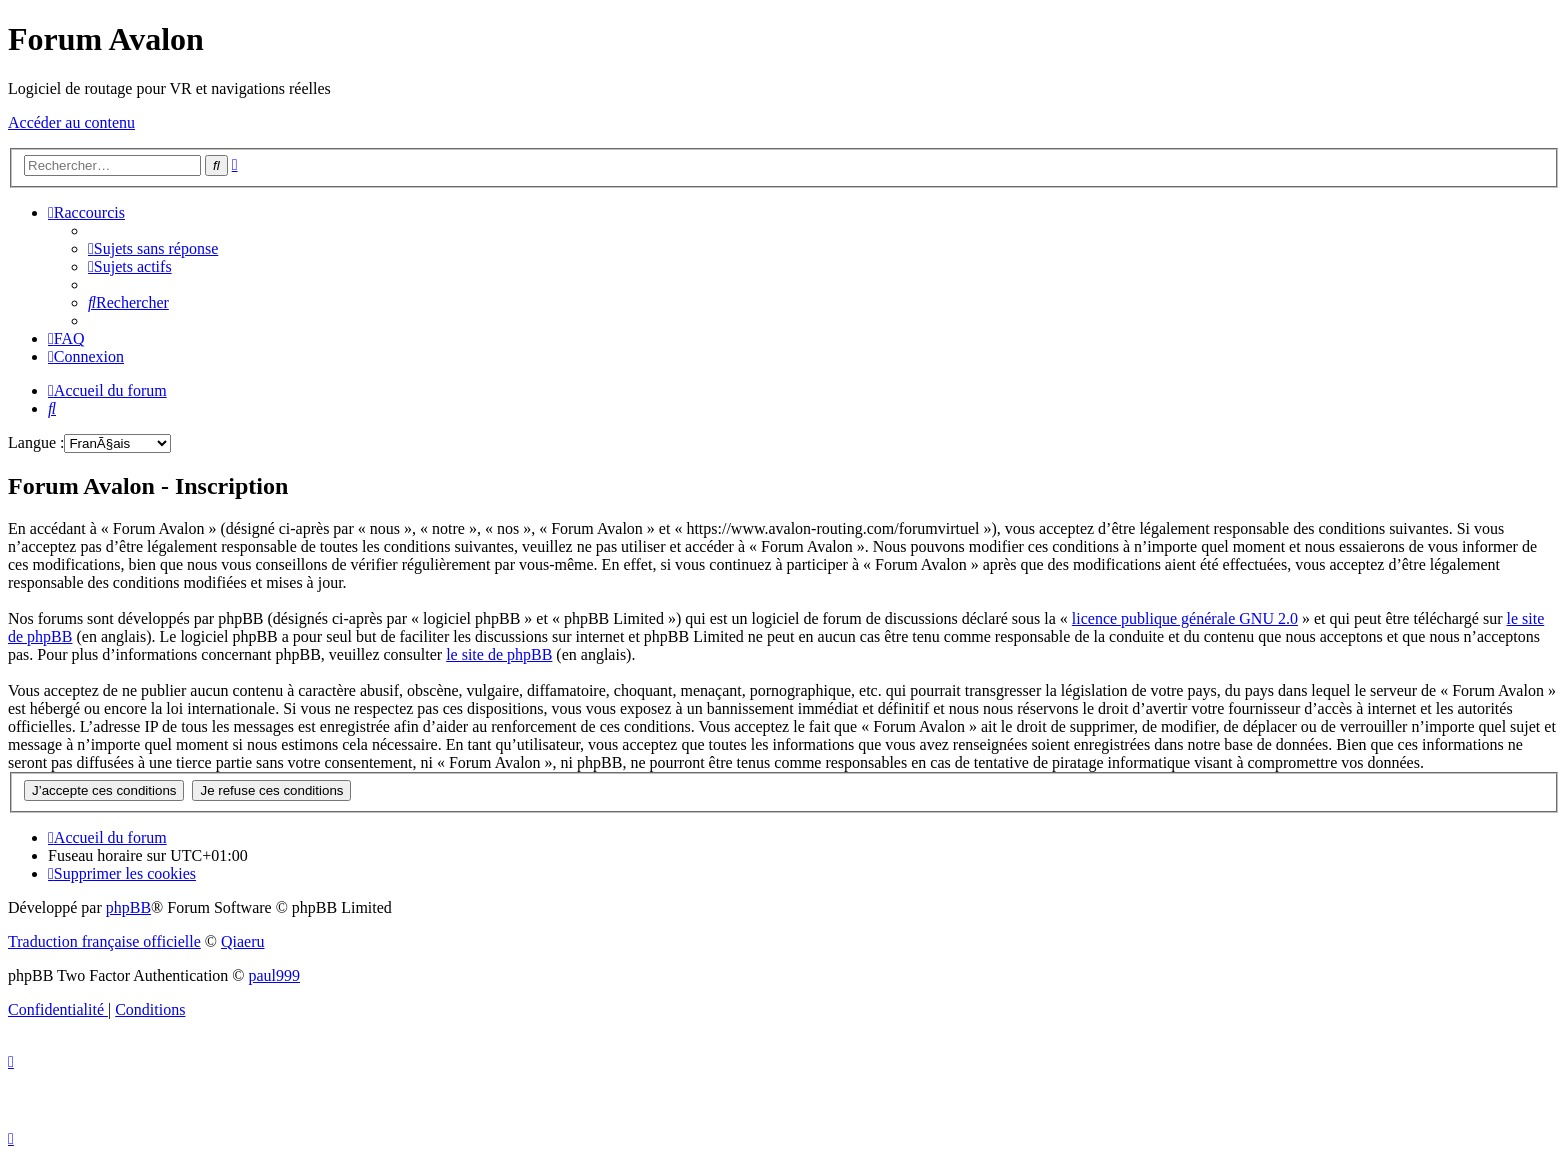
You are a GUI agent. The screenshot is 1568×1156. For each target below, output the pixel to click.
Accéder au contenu (71, 122)
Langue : (36, 442)
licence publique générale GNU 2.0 (1185, 618)
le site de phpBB (499, 654)
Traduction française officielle (104, 941)
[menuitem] (153, 248)
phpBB (128, 907)
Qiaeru (243, 941)
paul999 (275, 975)
